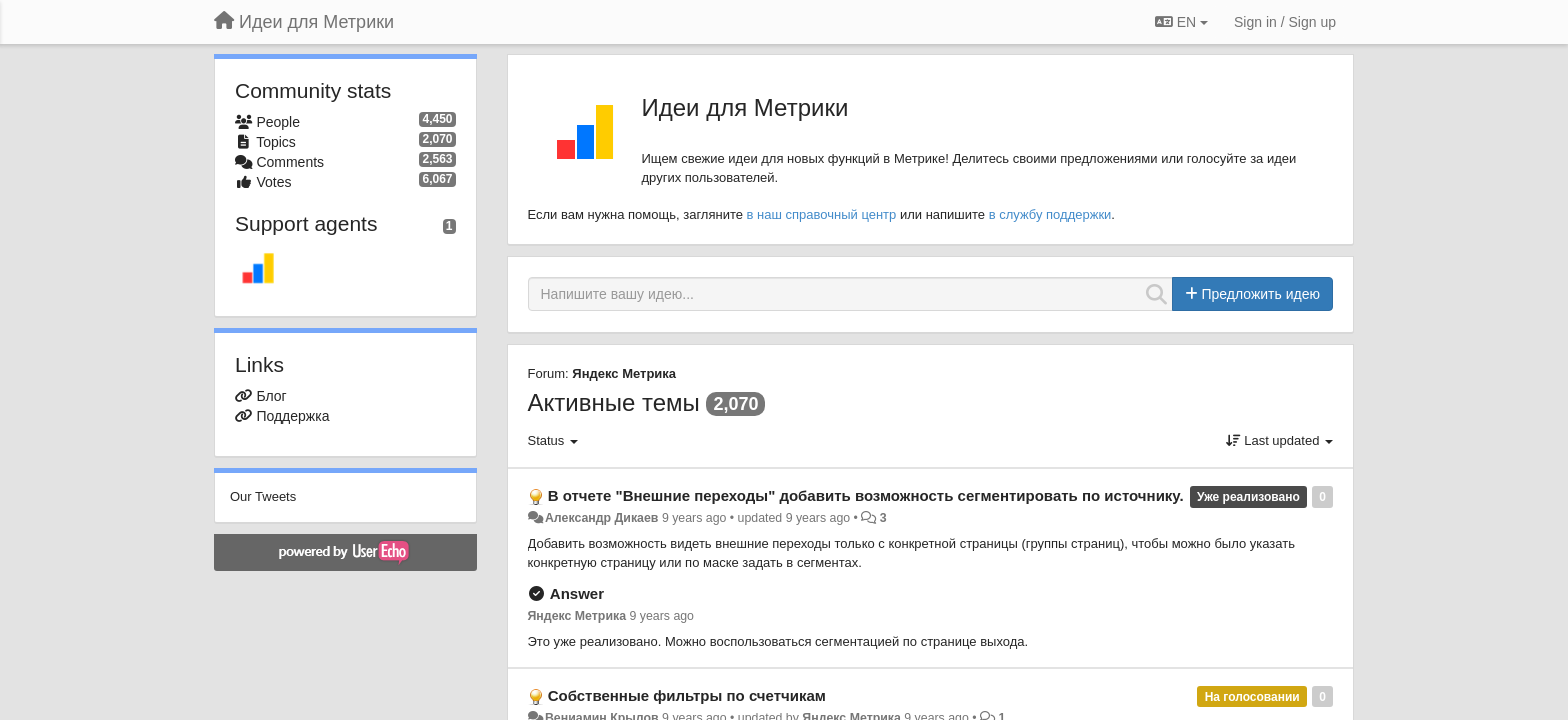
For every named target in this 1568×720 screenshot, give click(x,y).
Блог (271, 396)
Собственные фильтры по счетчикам (687, 695)
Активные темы (614, 402)
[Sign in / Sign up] (1285, 22)
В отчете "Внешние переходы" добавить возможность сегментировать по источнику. (866, 495)
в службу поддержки (1050, 214)
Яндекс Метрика (624, 373)
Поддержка (292, 416)
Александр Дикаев (602, 518)
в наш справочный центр (822, 214)
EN (1181, 22)
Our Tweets (263, 496)
